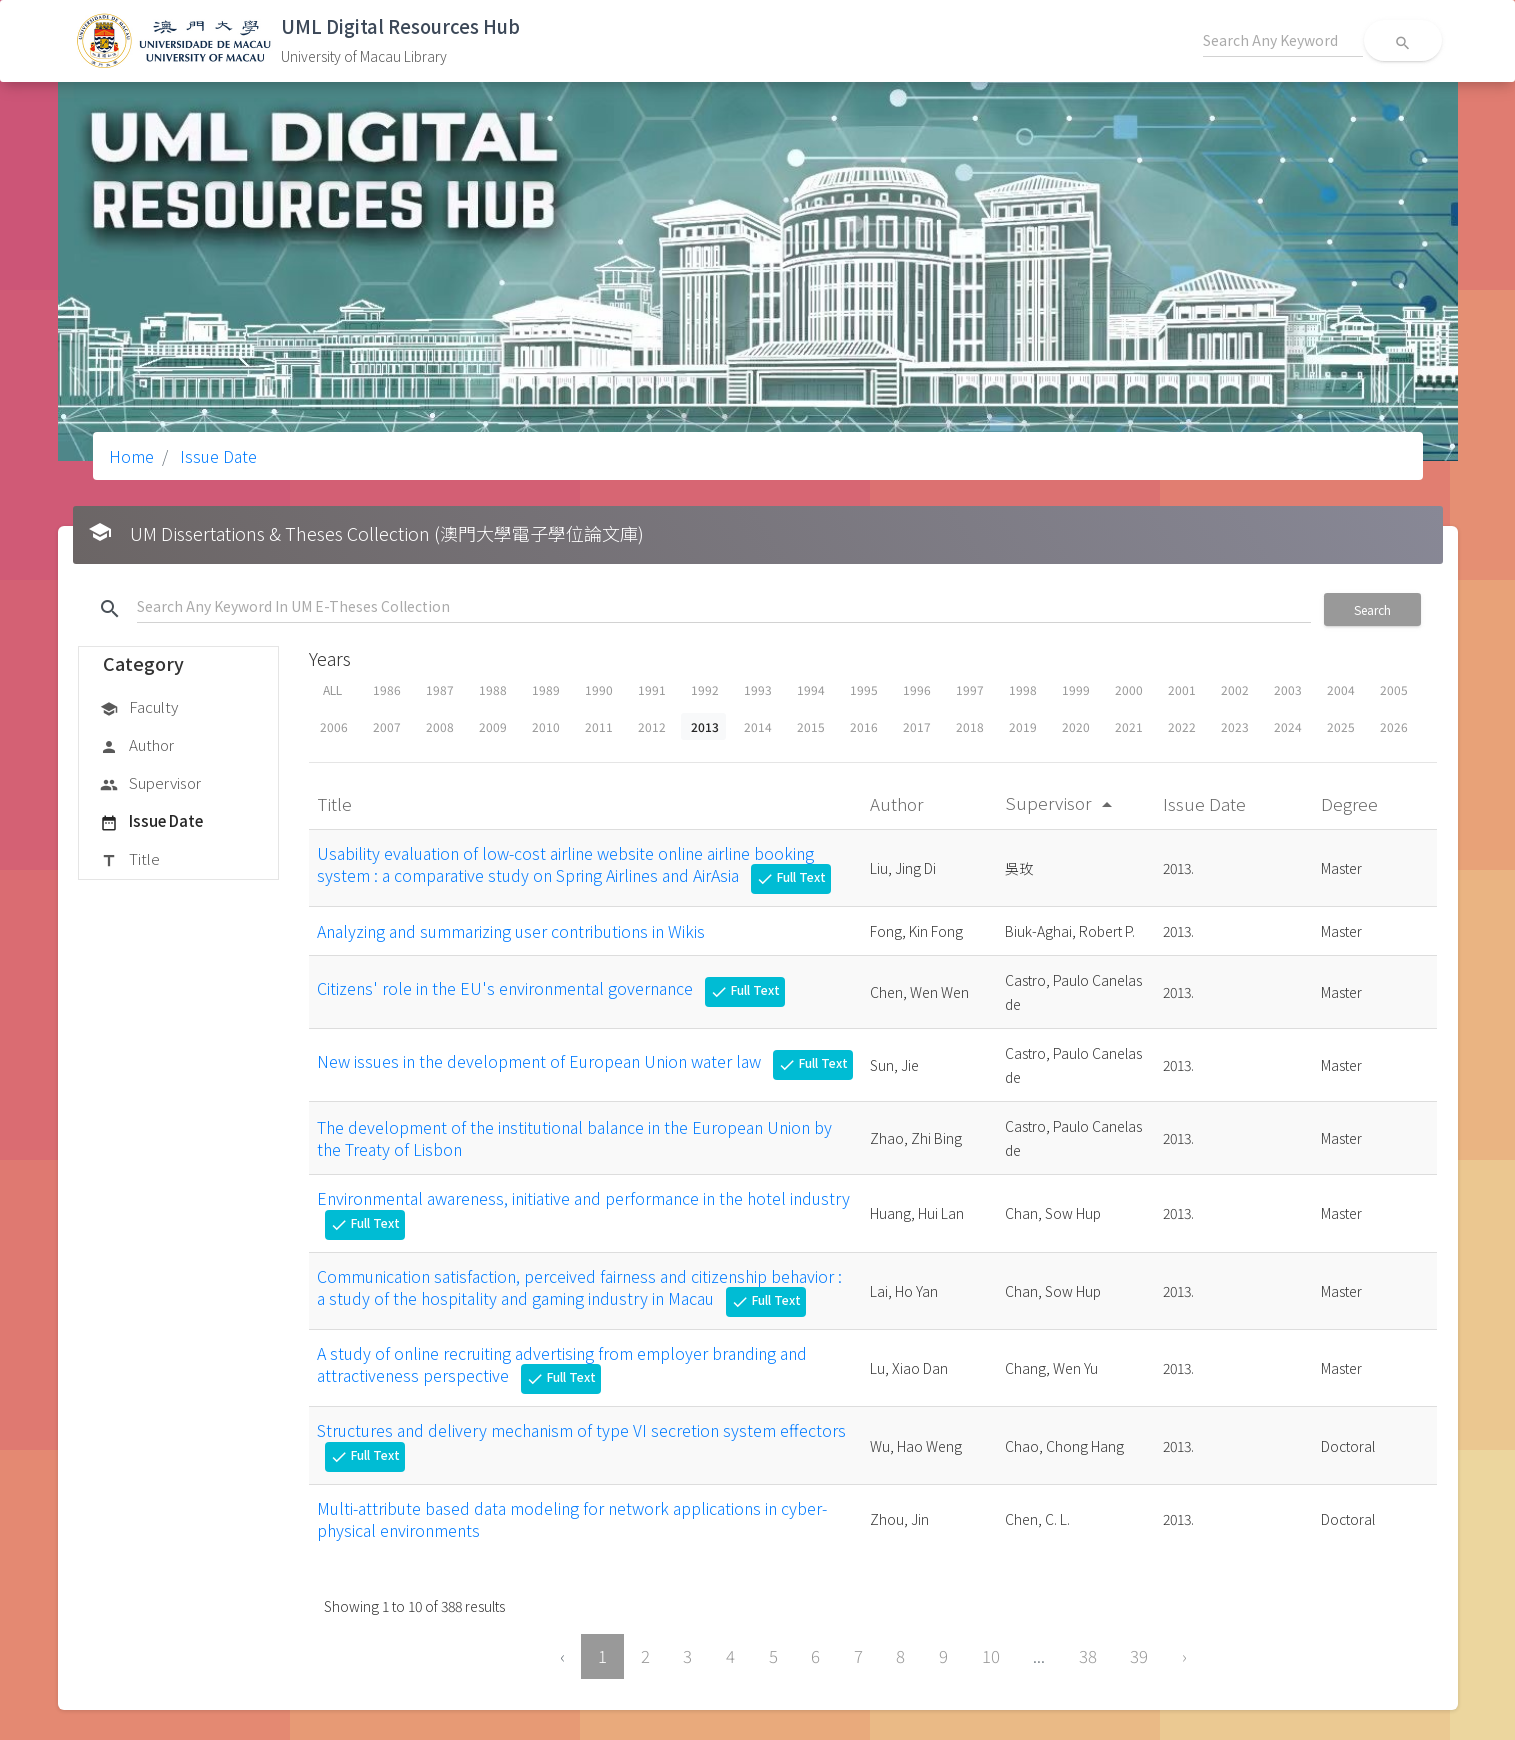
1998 (1023, 689)
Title (130, 860)
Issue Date (216, 456)
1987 (440, 689)
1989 (546, 689)
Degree (1351, 803)
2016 (864, 726)
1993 (758, 689)
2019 (1023, 726)
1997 (970, 689)
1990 (599, 689)
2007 (387, 726)
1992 (705, 689)
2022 (1182, 726)
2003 (1288, 689)
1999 (1076, 689)
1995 (864, 689)
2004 (1341, 689)
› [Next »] (1184, 1656)
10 (991, 1656)
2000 (1129, 689)
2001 (1182, 689)
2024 (1288, 726)
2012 (652, 726)
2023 (1235, 726)
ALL (332, 689)
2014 (758, 726)
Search (1372, 609)
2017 (917, 726)
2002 (1235, 689)
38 (1088, 1656)
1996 (917, 689)
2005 (1394, 689)
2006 (334, 726)
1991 (652, 689)
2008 (440, 726)
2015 (811, 726)
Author (137, 746)
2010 (546, 726)
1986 (387, 689)
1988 (493, 689)
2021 (1129, 726)
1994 (811, 689)
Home (131, 456)
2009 (493, 726)
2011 (599, 726)
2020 (1076, 726)
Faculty (139, 708)
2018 (970, 726)
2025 (1341, 726)
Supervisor (150, 784)
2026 (1394, 726)
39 (1139, 1656)
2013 (705, 726)
